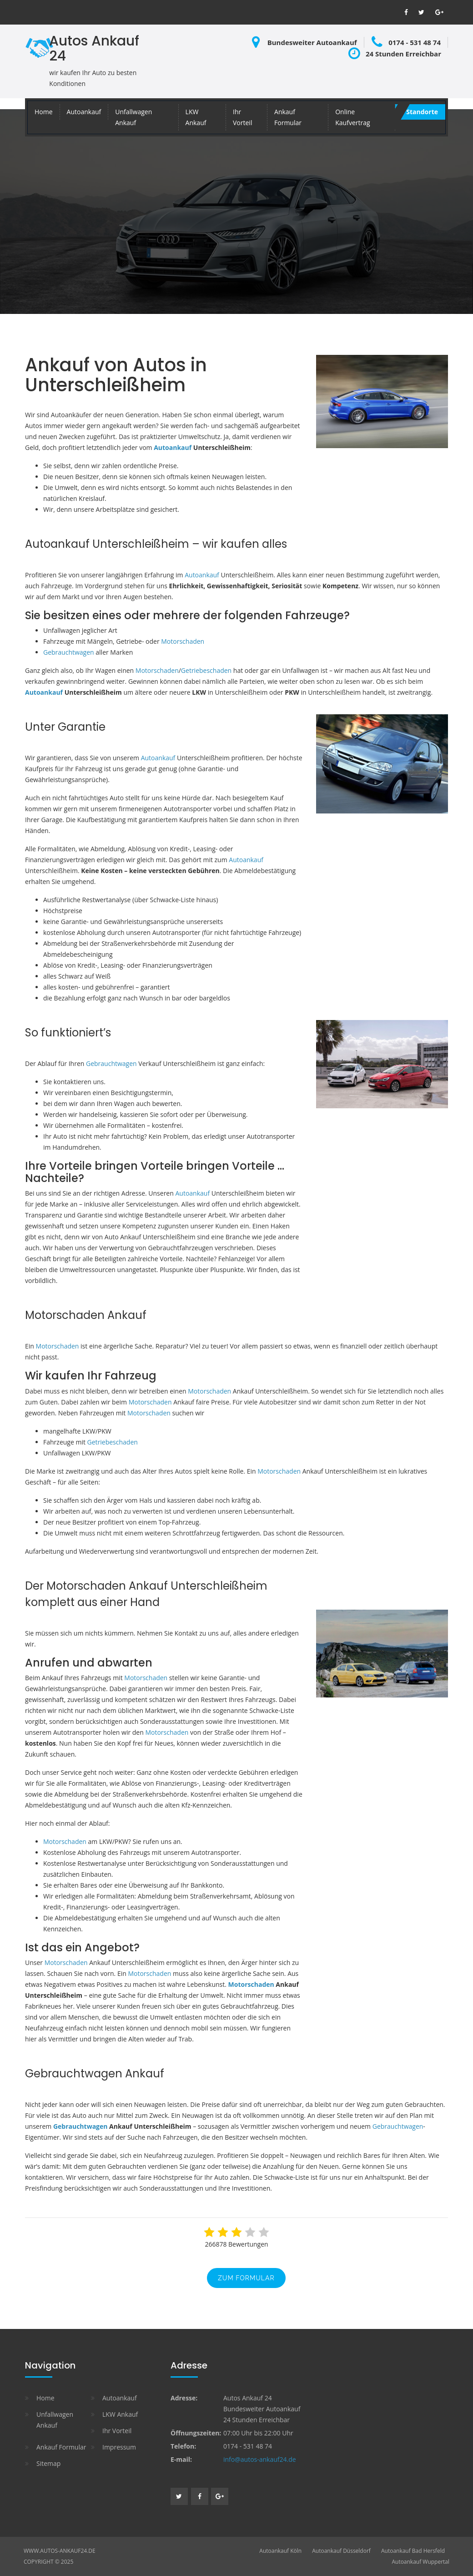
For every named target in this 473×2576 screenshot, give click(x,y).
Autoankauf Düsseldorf (341, 2551)
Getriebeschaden (206, 670)
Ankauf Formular (288, 117)
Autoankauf (84, 111)
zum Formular (246, 2278)
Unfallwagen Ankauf (133, 117)
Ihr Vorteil (242, 117)
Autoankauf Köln (280, 2551)
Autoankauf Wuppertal (420, 2562)
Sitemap (48, 2463)
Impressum (119, 2447)
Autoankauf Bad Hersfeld (413, 2551)
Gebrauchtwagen (68, 652)
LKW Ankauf (196, 117)
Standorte (422, 111)
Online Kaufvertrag (352, 117)
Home (44, 111)
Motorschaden (182, 641)
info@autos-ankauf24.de (259, 2459)
